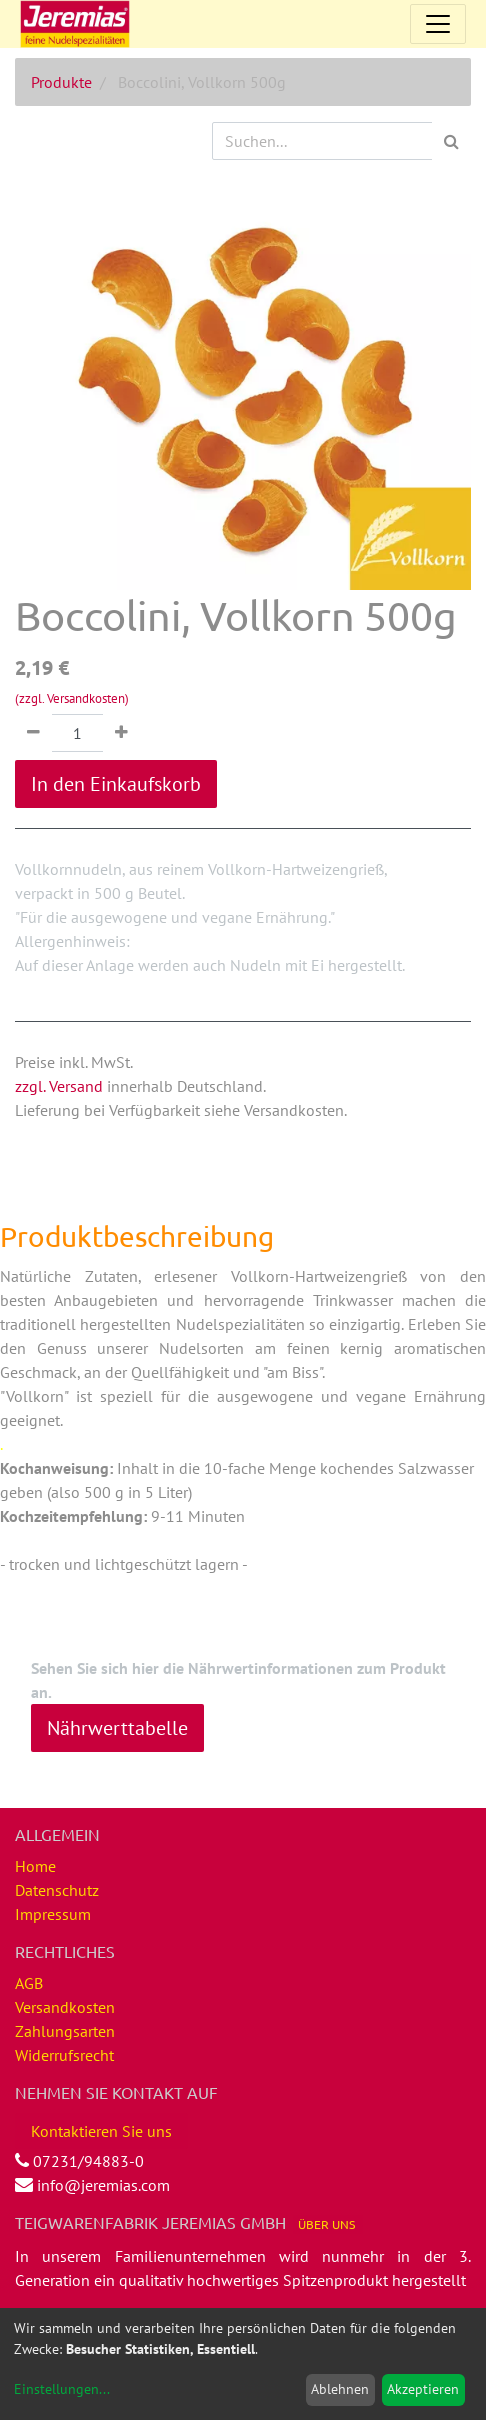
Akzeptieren (423, 2389)
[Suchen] (451, 141)
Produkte (61, 82)
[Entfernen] (33, 733)
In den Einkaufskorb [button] (116, 784)
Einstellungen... (62, 2389)
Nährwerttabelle (117, 1728)
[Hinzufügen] (121, 733)
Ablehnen (340, 2389)
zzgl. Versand (59, 1086)
